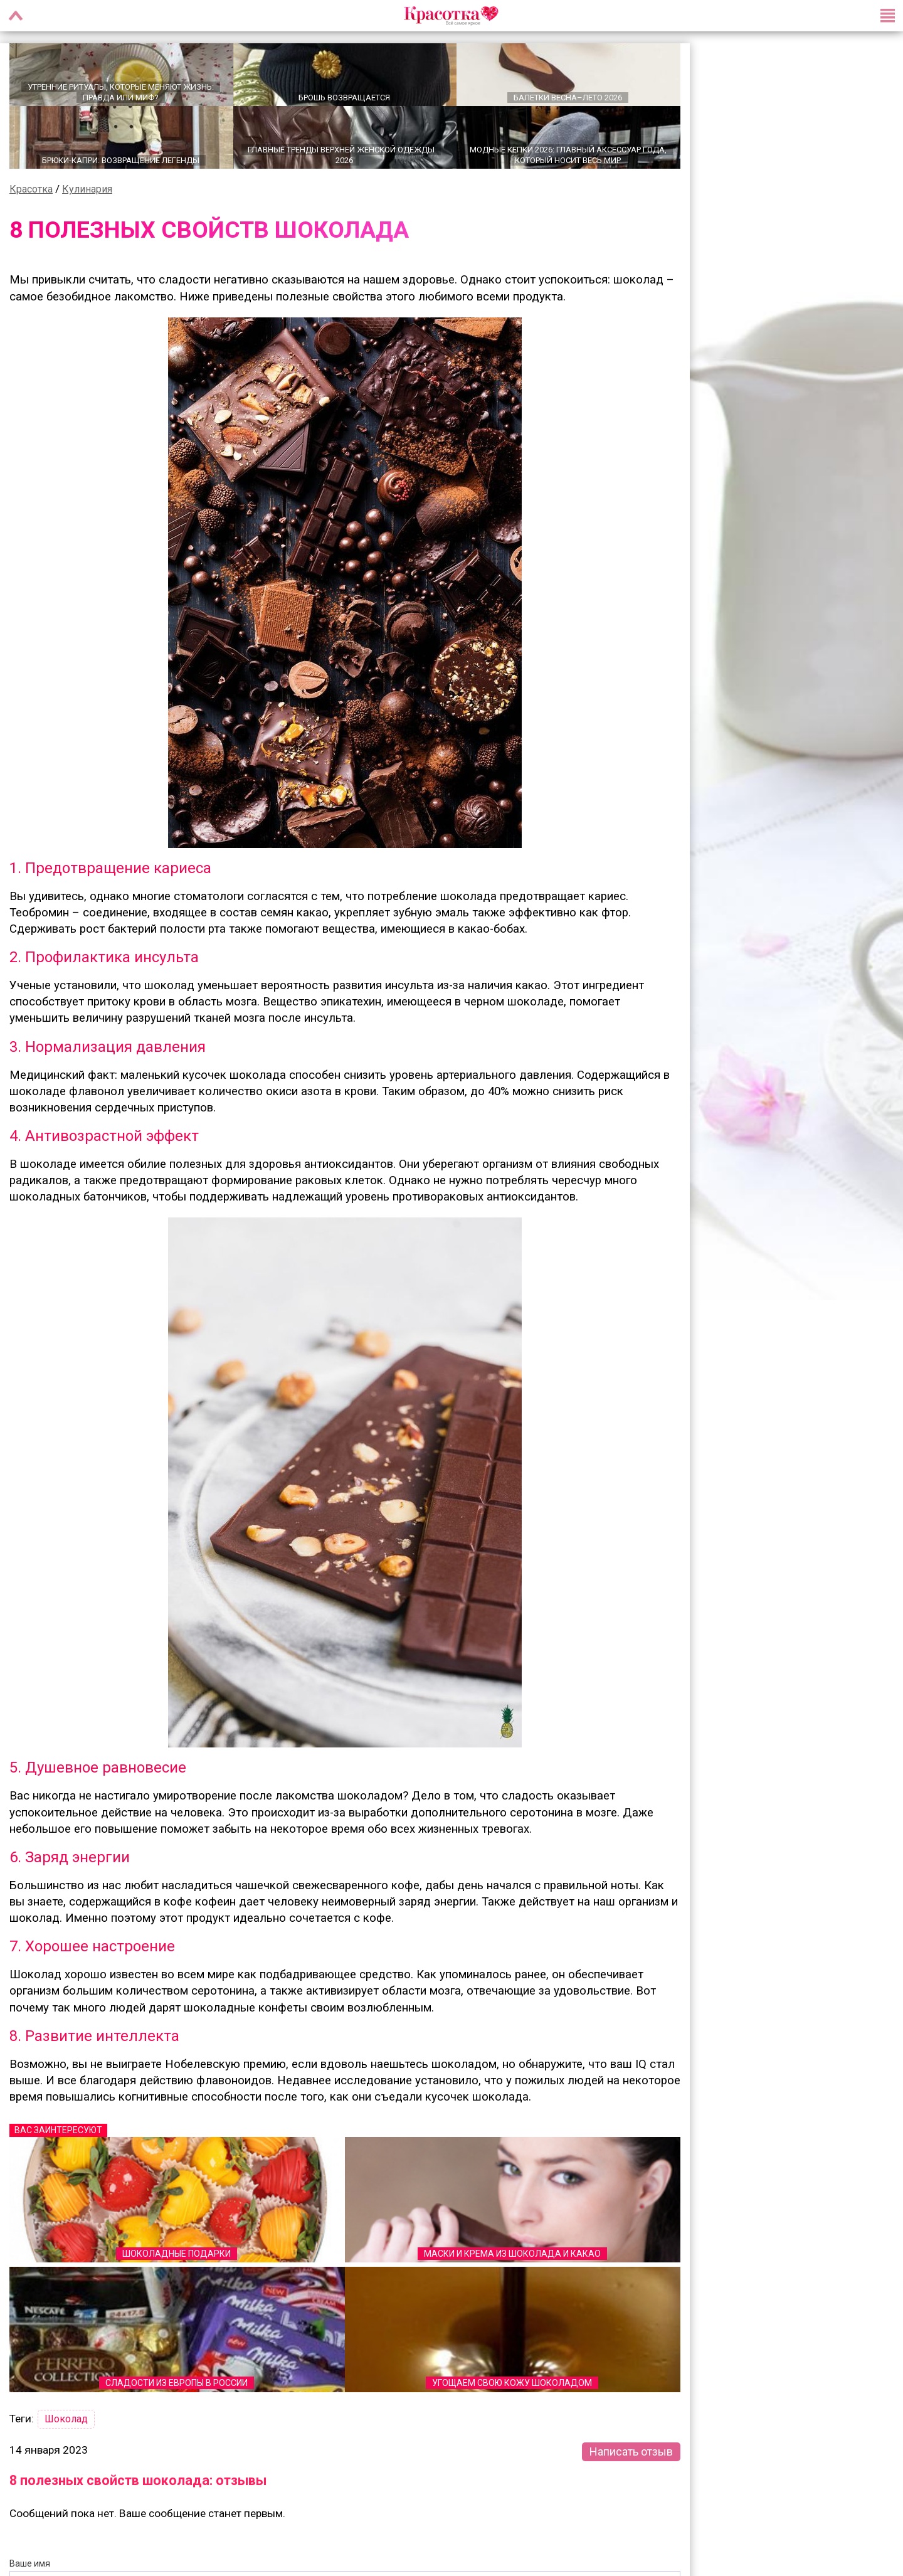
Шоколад (66, 2418)
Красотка (31, 188)
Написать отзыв (631, 2450)
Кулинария (87, 188)
